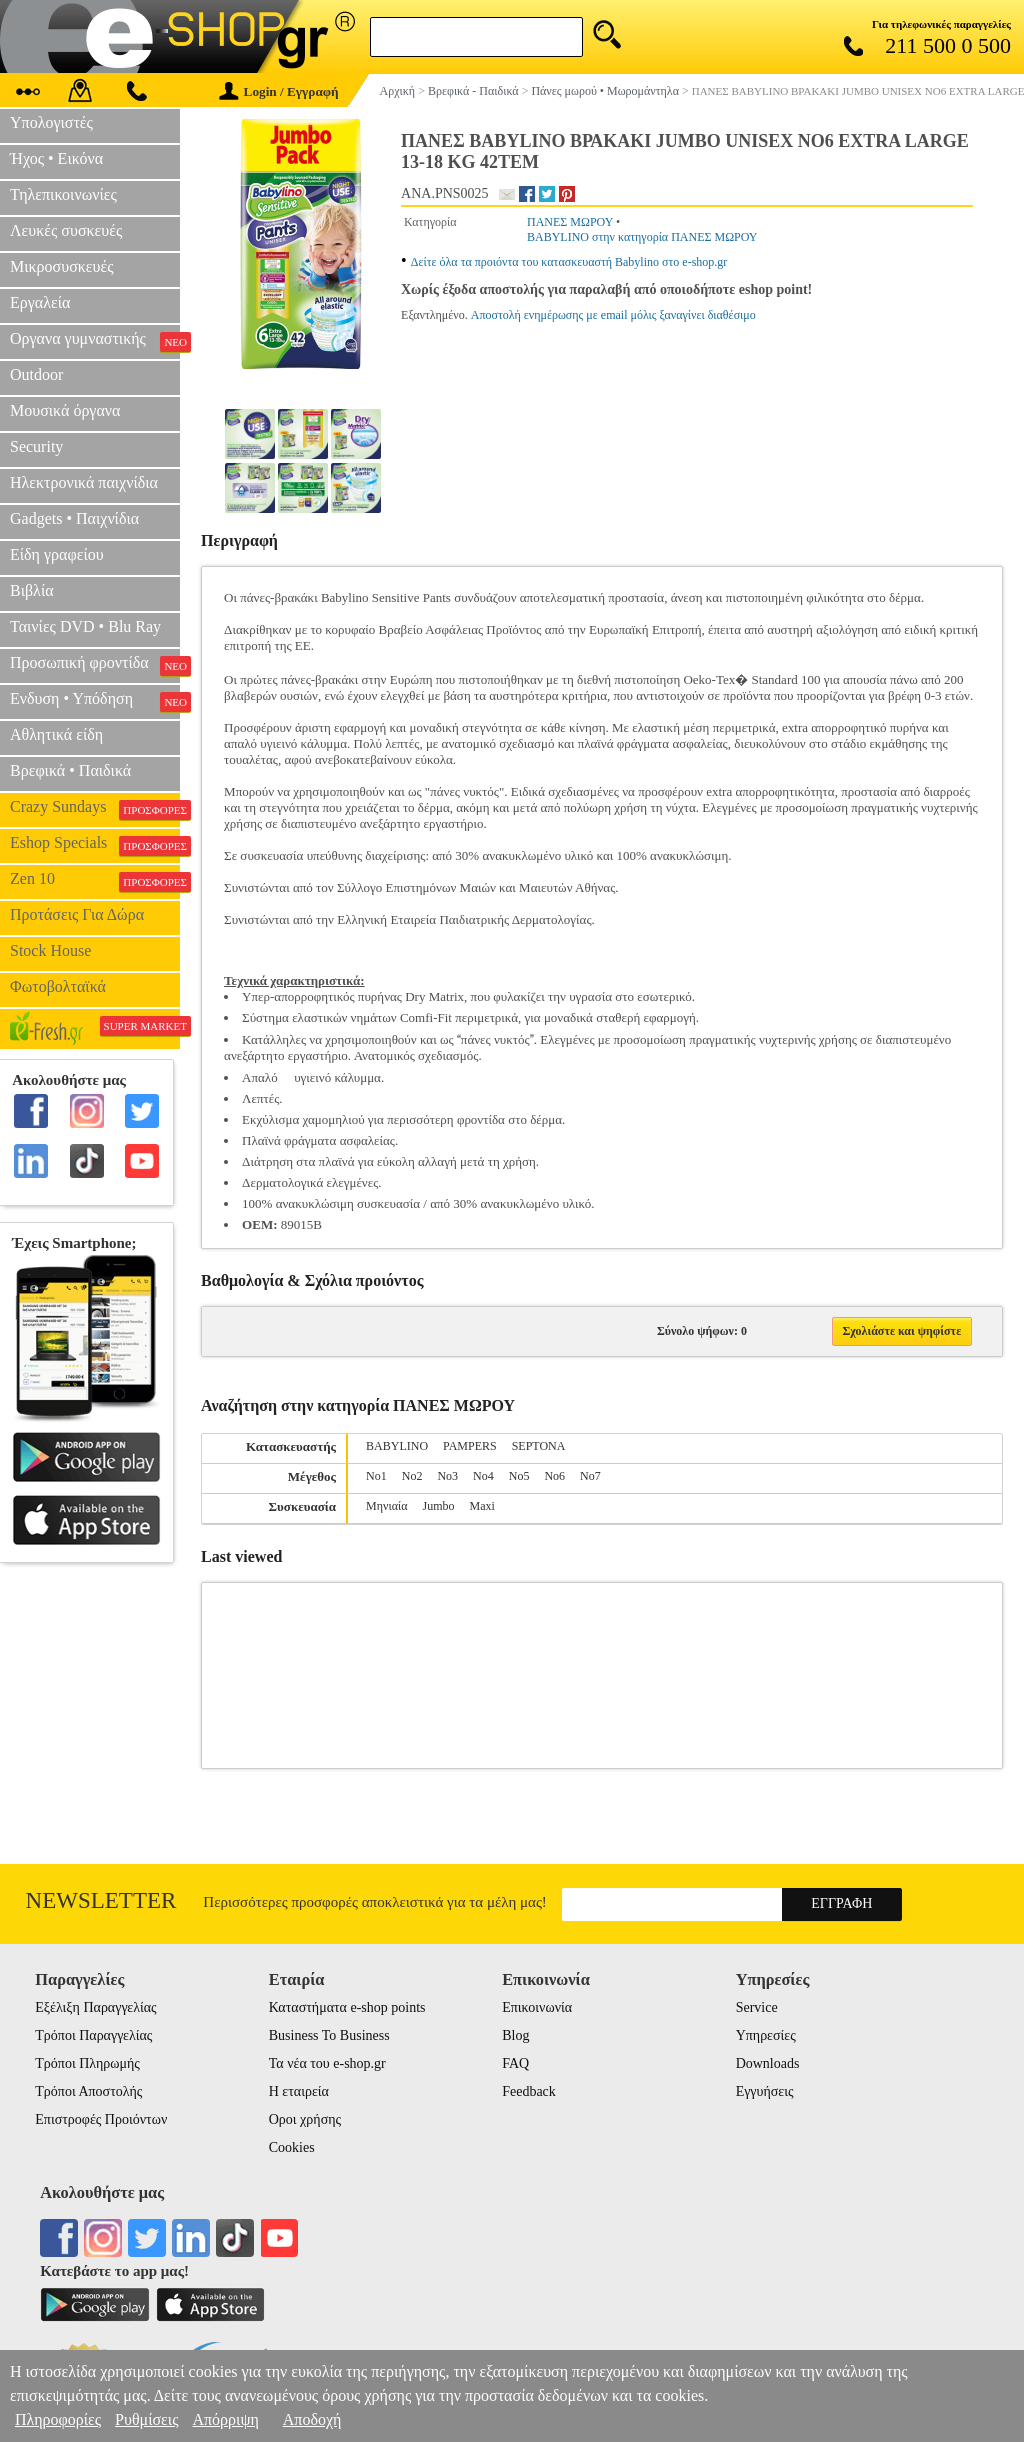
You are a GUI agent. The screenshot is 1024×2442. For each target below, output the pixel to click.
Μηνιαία (386, 1506)
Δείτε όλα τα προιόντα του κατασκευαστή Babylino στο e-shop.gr (569, 262)
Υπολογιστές (51, 122)
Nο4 (483, 1476)
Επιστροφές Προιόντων (101, 2119)
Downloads (768, 2063)
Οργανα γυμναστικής (95, 341)
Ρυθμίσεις (146, 2419)
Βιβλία (32, 590)
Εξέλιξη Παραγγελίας (95, 2007)
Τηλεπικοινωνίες (63, 194)
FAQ (515, 2063)
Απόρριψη (225, 2419)
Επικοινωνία (537, 2007)
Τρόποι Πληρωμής (87, 2063)
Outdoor (36, 374)
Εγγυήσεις (765, 2091)
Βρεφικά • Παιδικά (70, 770)
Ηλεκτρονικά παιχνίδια (84, 482)
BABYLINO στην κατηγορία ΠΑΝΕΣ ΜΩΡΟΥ (642, 237)
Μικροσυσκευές (62, 266)
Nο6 (554, 1476)
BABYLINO (397, 1446)
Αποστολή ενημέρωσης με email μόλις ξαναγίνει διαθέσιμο (613, 315)
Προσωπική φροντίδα (95, 665)
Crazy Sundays (95, 809)
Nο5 (519, 1476)
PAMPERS (470, 1446)
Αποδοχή (312, 2419)
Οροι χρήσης (305, 2119)
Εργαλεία (40, 302)
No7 (590, 1476)
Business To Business (329, 2035)
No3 (447, 1476)
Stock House (50, 950)
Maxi (481, 1506)
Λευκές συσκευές (66, 230)
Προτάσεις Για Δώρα (77, 914)
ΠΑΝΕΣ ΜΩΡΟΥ (570, 222)
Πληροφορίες (58, 2419)
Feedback (529, 2091)
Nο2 (412, 1476)
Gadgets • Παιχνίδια (74, 518)
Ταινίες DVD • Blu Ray (85, 626)
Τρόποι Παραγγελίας (93, 2035)
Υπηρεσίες (766, 2035)
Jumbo (438, 1506)
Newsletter (101, 1900)
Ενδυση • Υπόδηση (95, 701)
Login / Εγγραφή (279, 91)
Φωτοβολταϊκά (58, 986)
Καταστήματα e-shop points (347, 2007)
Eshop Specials (95, 845)
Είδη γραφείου (57, 554)
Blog (515, 2035)
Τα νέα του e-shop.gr (327, 2063)
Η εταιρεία (299, 2091)
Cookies (292, 2147)
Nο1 (376, 1476)
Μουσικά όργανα (65, 410)
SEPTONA (539, 1446)
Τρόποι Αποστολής (88, 2091)
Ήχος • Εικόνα (56, 158)
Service (757, 2007)
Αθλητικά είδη (56, 734)
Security (36, 446)
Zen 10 (95, 881)
